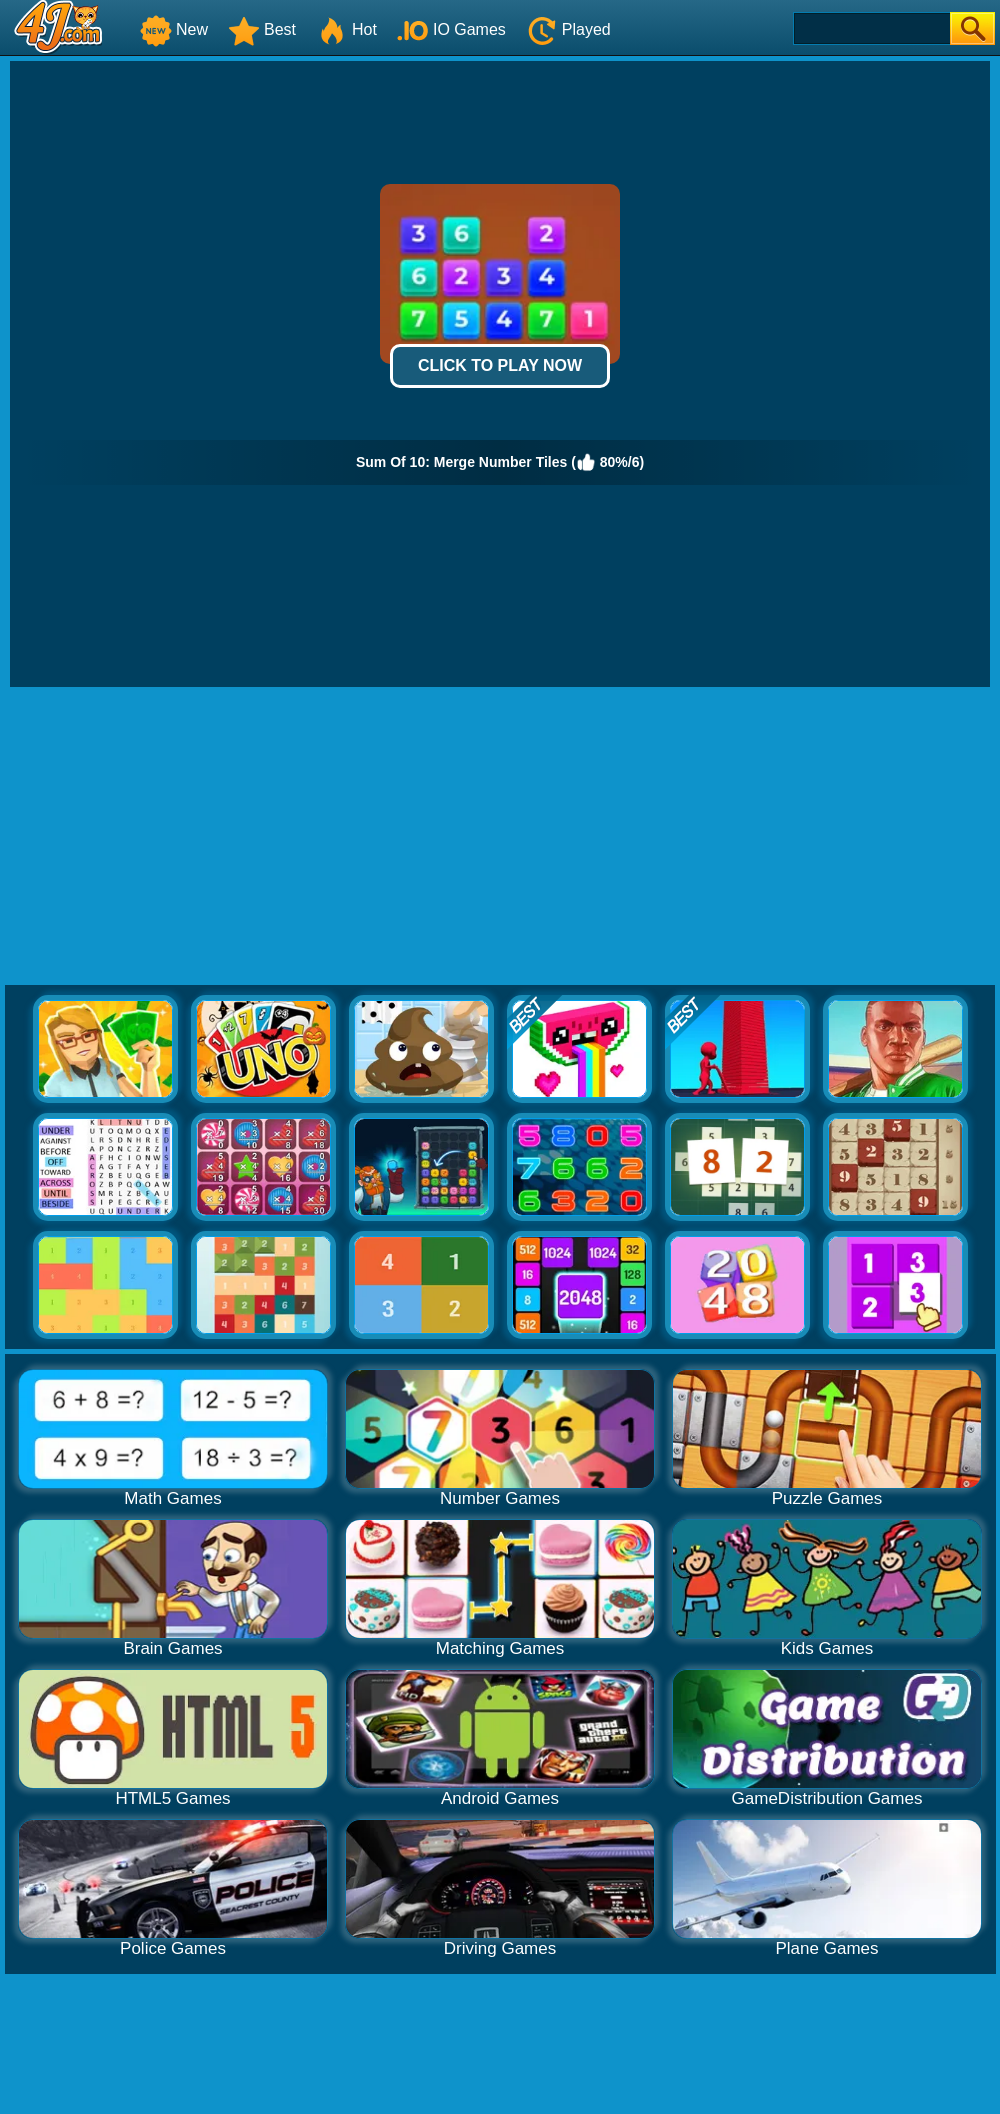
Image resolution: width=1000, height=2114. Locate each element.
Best (262, 29)
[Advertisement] (500, 837)
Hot (346, 29)
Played (568, 29)
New (174, 29)
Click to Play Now (500, 365)
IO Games (451, 29)
